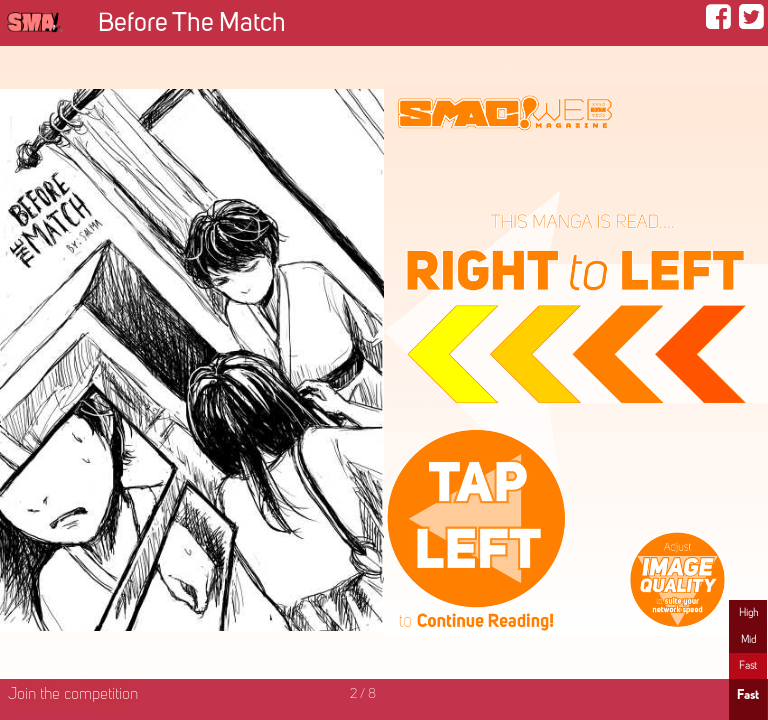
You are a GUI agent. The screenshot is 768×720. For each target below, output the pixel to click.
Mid (748, 640)
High (748, 613)
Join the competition (73, 695)
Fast (748, 666)
